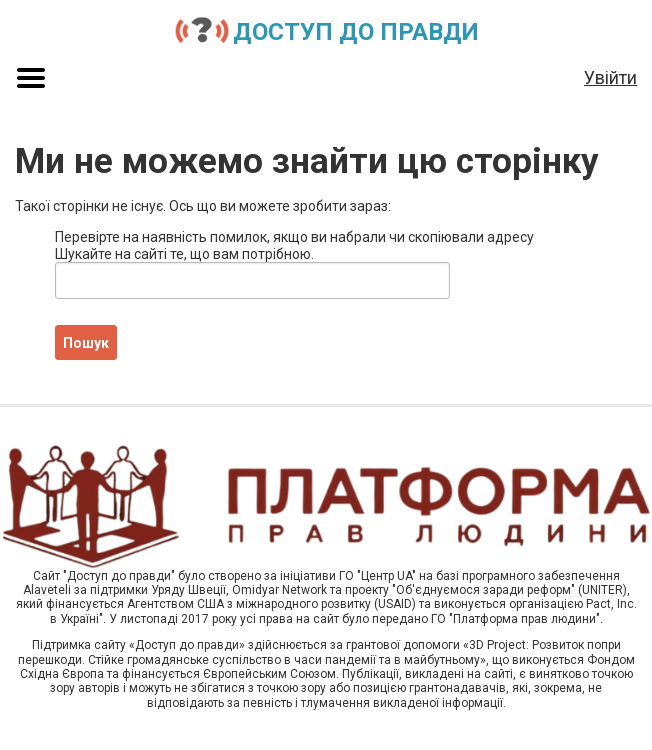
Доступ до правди (356, 32)
